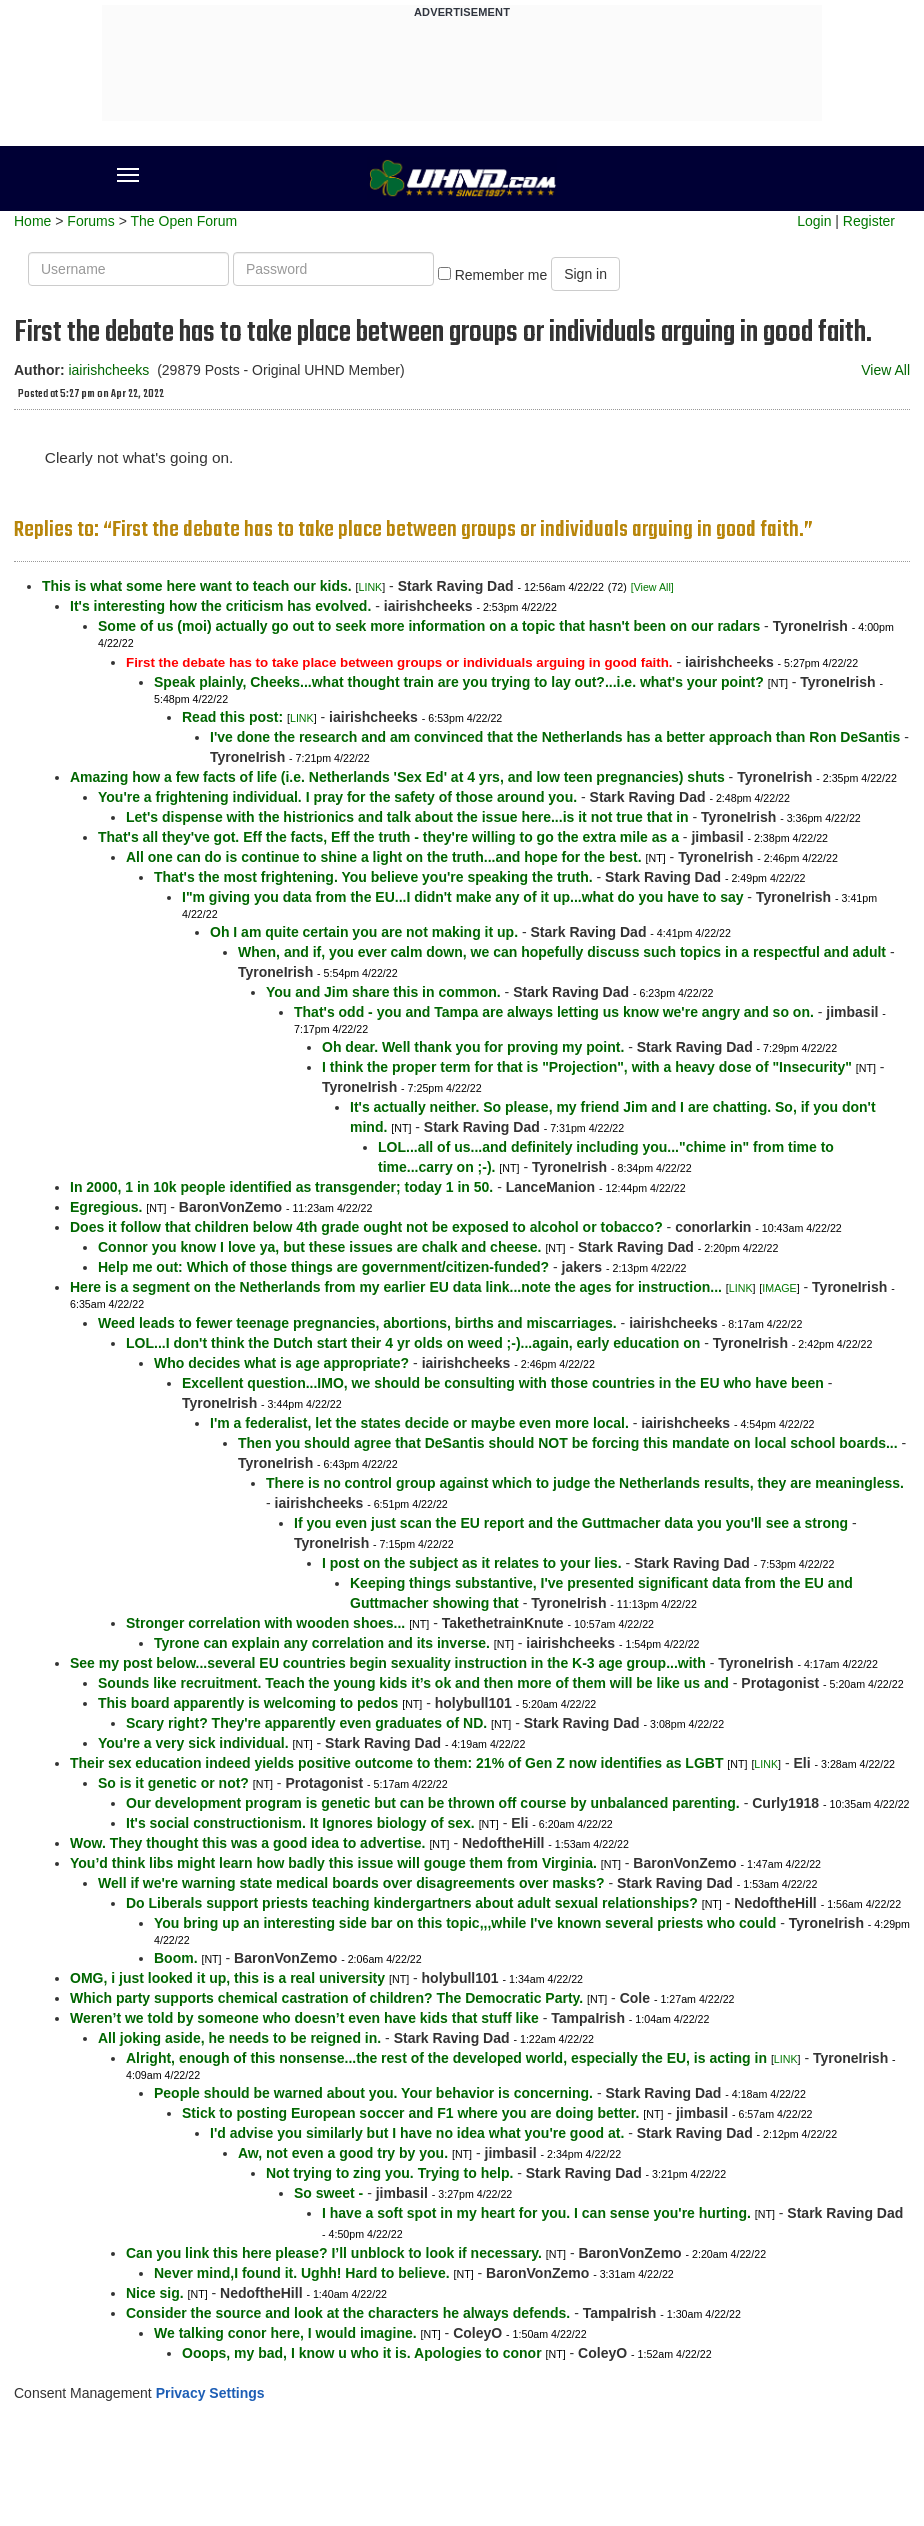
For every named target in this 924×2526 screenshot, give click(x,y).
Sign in (585, 274)
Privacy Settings (210, 2393)
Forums (90, 221)
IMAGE (779, 1288)
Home (32, 221)
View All (885, 370)
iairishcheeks (108, 370)
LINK (371, 587)
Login (814, 221)
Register (869, 221)
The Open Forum (183, 221)
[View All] (652, 587)
